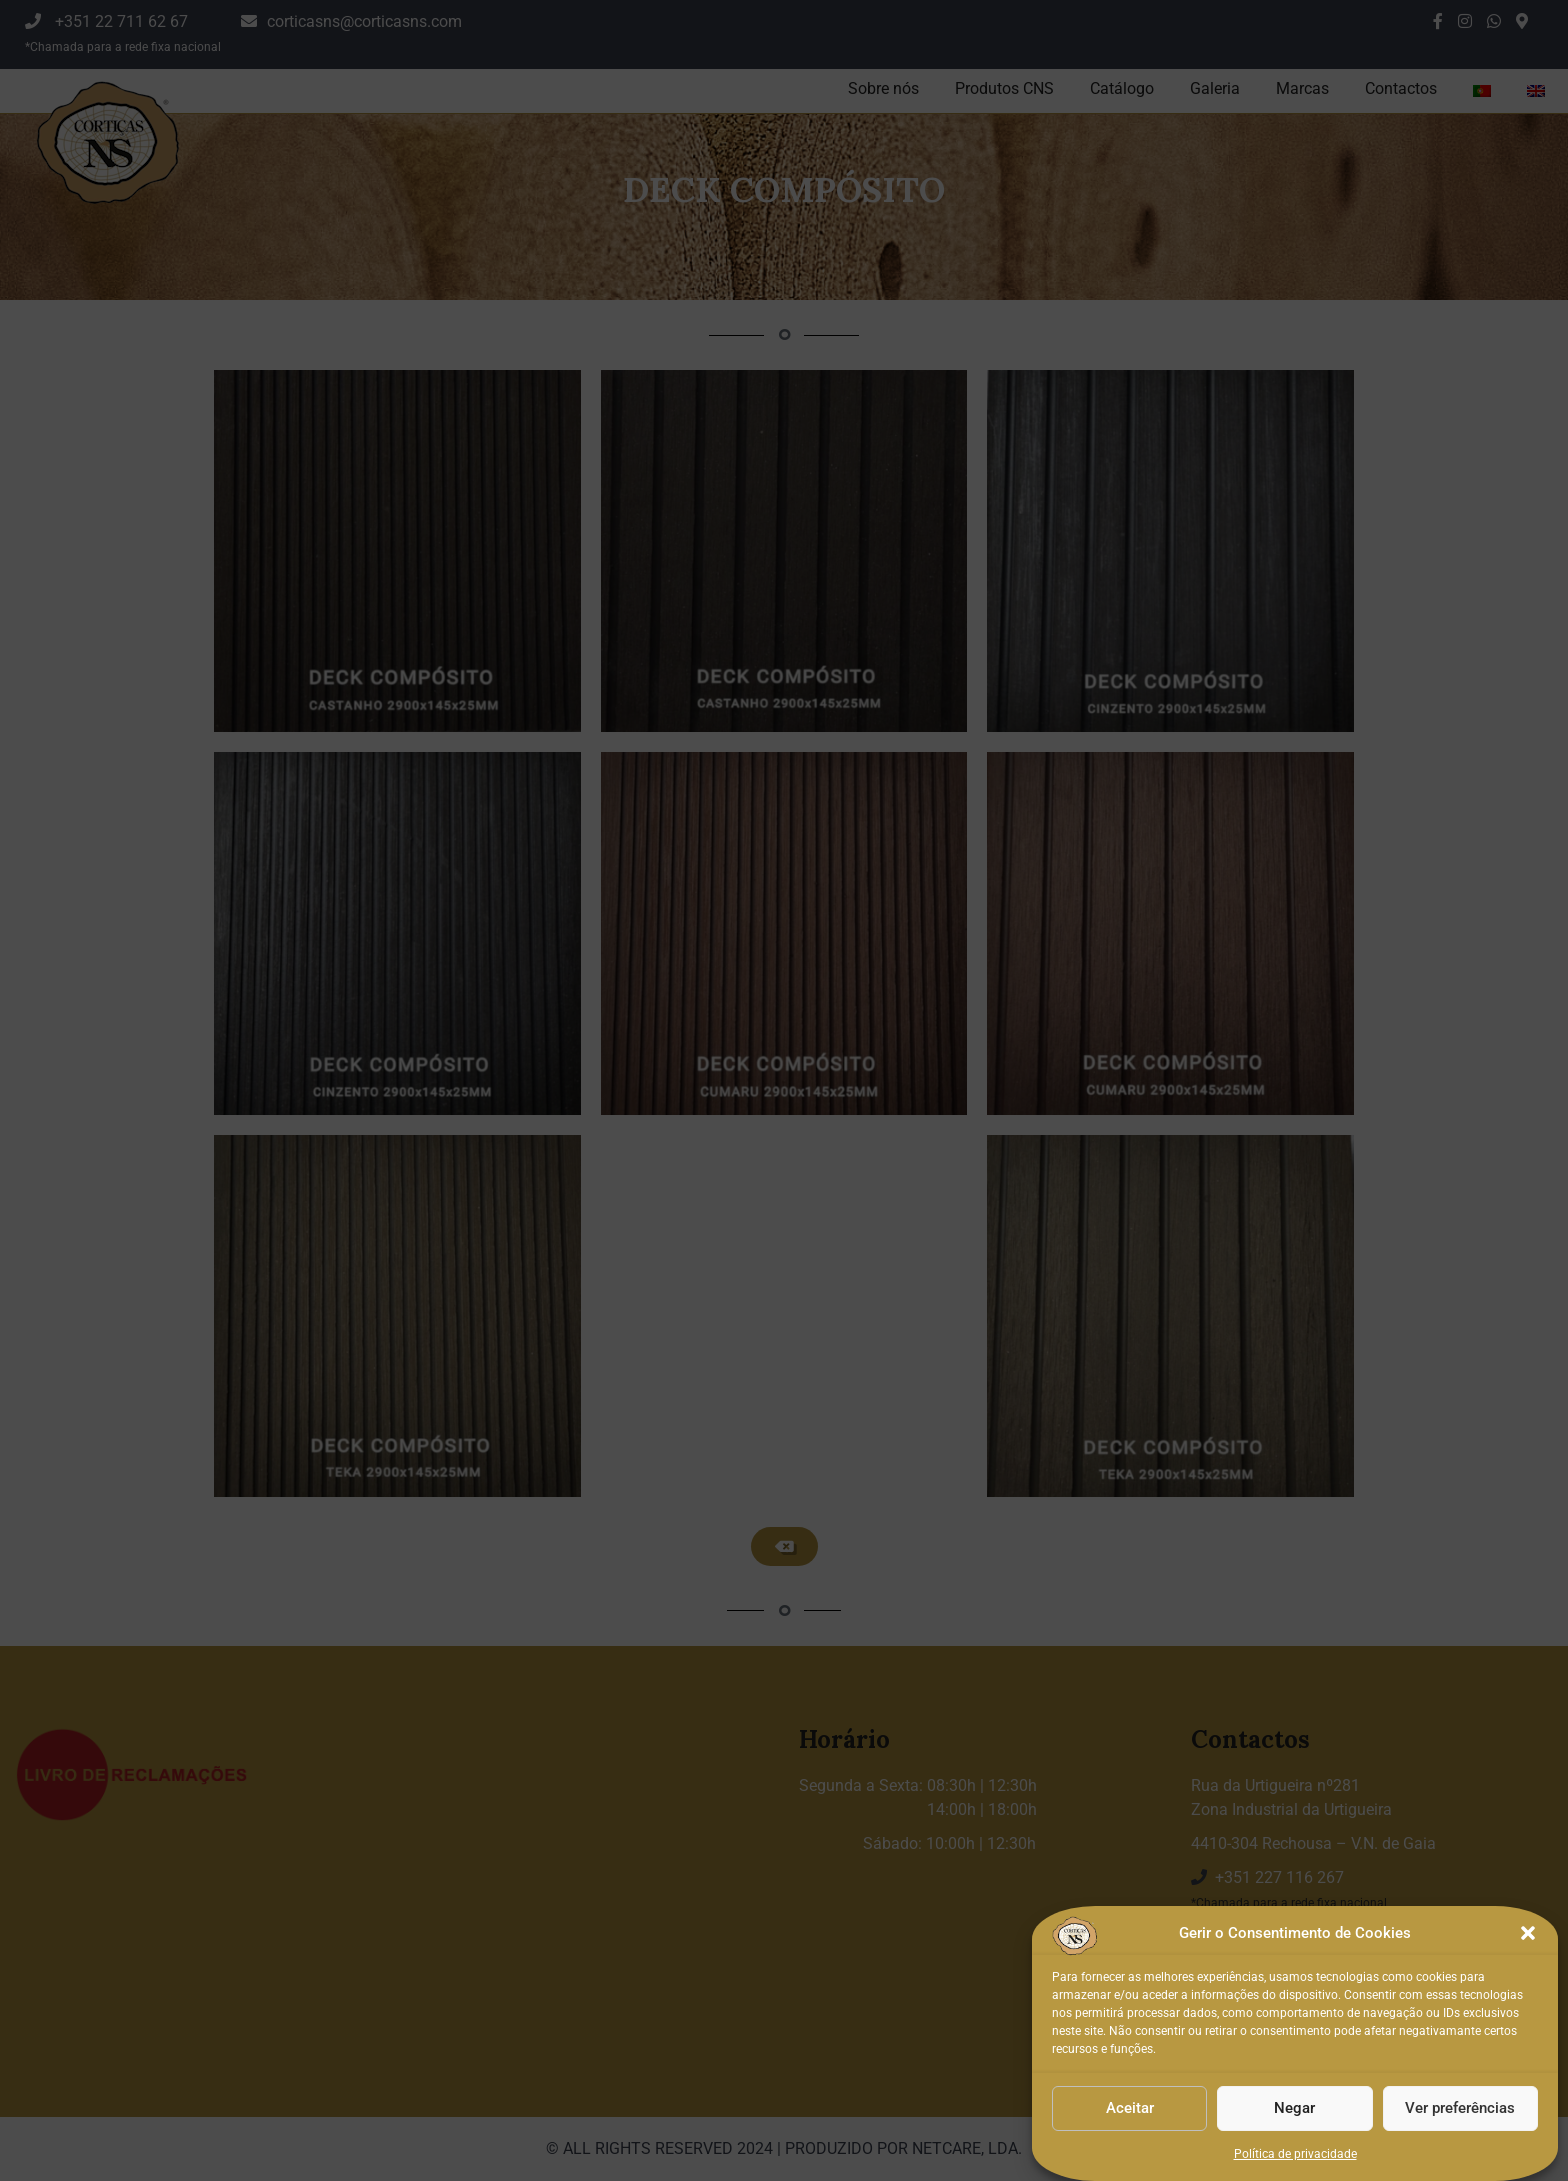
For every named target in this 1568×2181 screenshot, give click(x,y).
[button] (1528, 2006)
